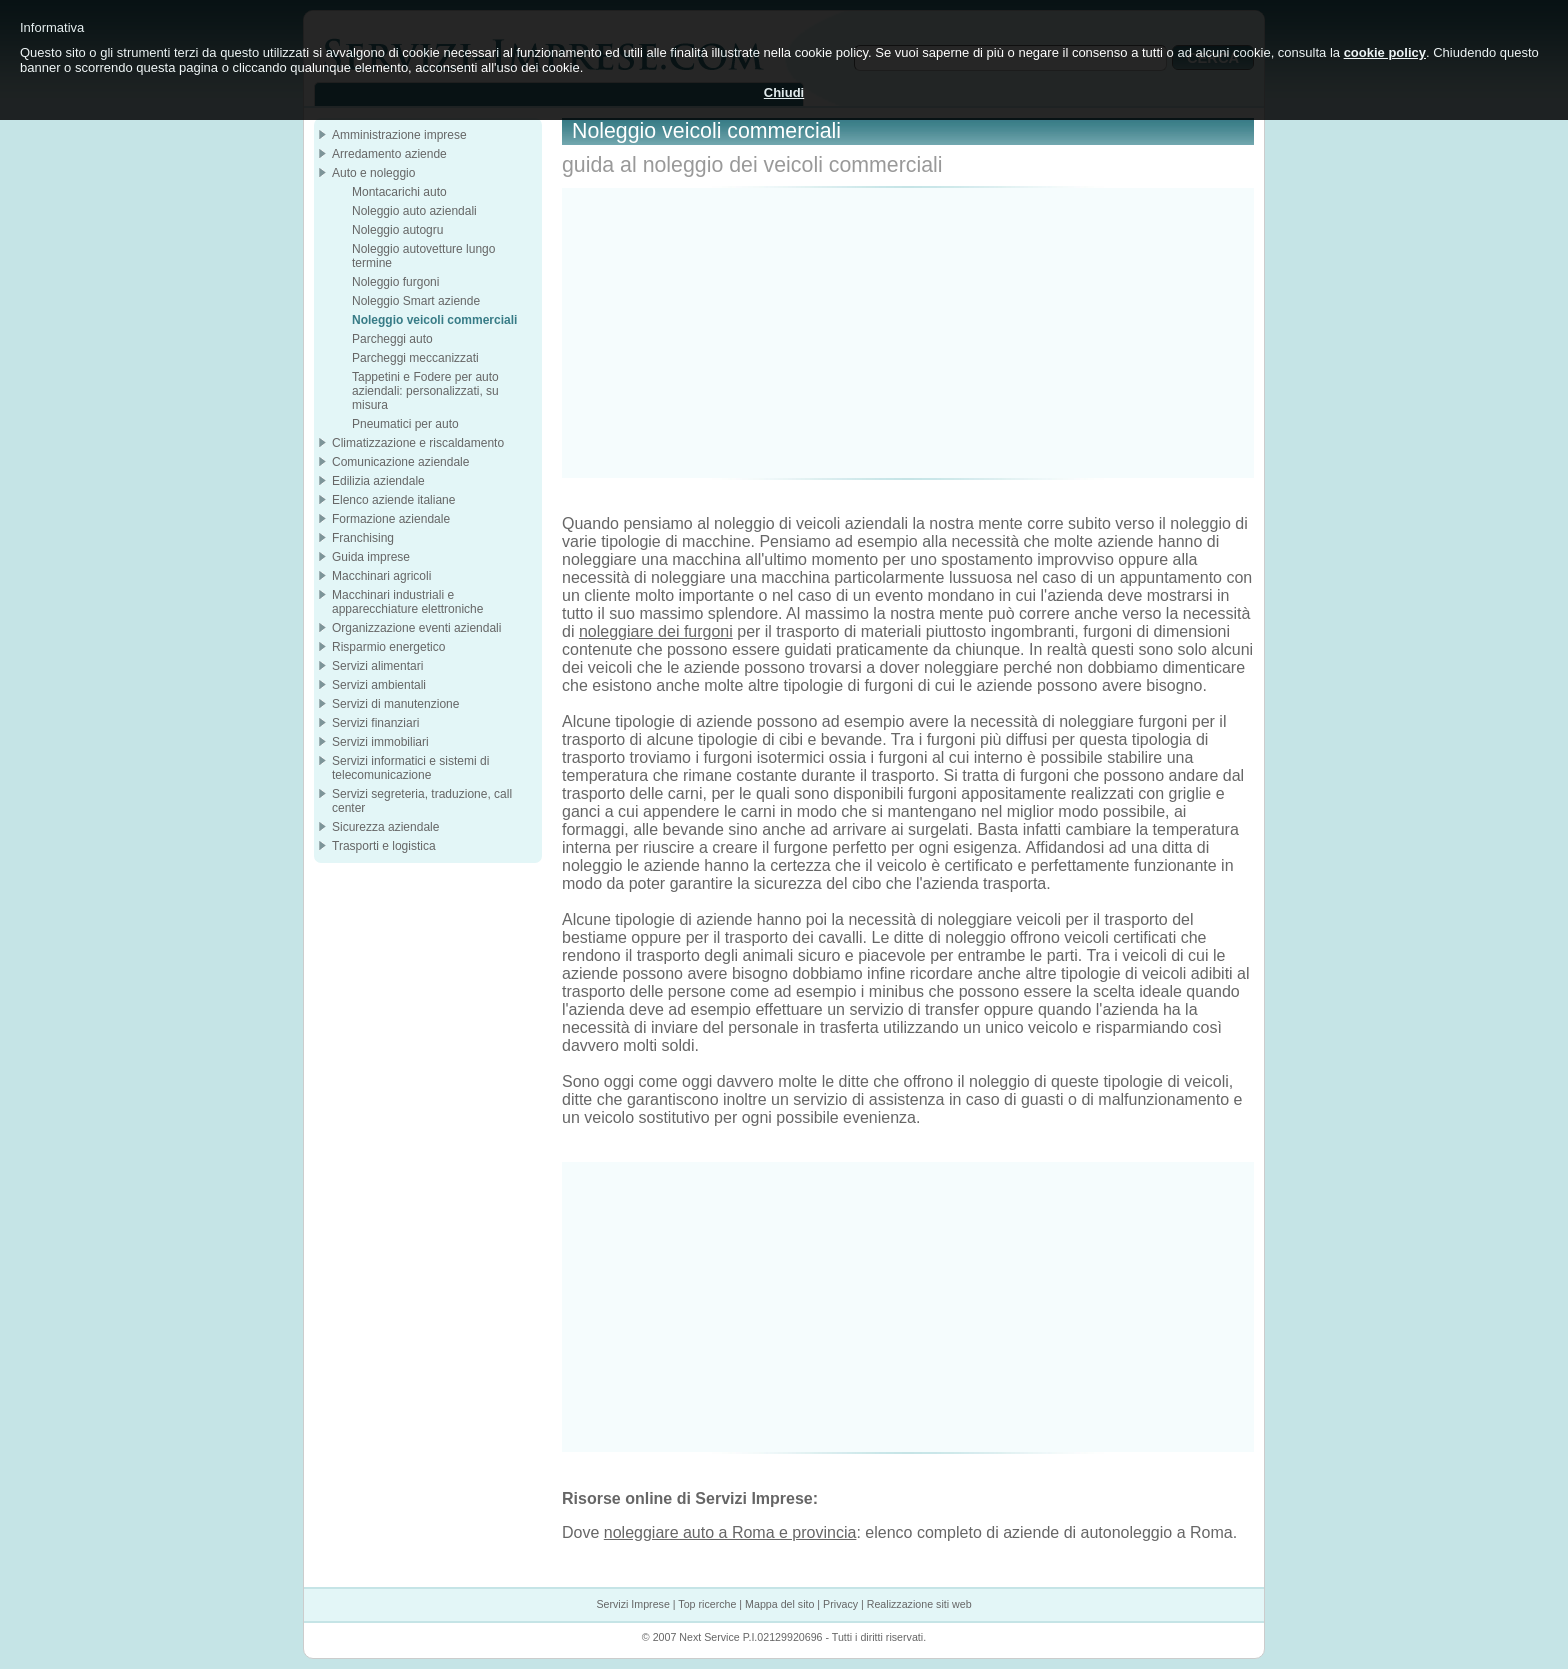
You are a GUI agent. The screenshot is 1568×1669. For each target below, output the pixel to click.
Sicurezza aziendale (385, 827)
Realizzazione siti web (919, 1604)
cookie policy (1385, 52)
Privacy (840, 1604)
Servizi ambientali (379, 685)
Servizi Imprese (632, 1604)
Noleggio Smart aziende (416, 301)
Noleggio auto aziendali (414, 211)
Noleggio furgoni (395, 282)
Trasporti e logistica (384, 846)
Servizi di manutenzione (395, 704)
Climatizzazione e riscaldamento (418, 443)
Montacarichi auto (399, 192)
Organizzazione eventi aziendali (416, 628)
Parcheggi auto (392, 339)
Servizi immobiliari (380, 742)
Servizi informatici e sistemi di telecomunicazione (410, 768)
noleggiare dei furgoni (656, 631)
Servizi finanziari (375, 723)
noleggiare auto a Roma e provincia (730, 1532)
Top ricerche (707, 1604)
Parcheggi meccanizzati (415, 358)
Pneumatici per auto (405, 424)
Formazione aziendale (391, 519)
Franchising (363, 538)
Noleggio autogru (397, 230)
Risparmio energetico (388, 647)
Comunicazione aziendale (400, 462)
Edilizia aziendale (378, 481)
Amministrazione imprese (399, 135)
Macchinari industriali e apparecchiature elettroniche (407, 602)
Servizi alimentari (377, 666)
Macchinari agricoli (381, 576)
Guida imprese (371, 557)
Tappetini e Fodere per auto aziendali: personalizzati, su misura (425, 391)
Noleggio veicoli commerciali (434, 320)
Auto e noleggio (373, 173)
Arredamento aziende (389, 154)
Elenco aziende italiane (393, 500)
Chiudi (784, 92)
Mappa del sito (779, 1604)
